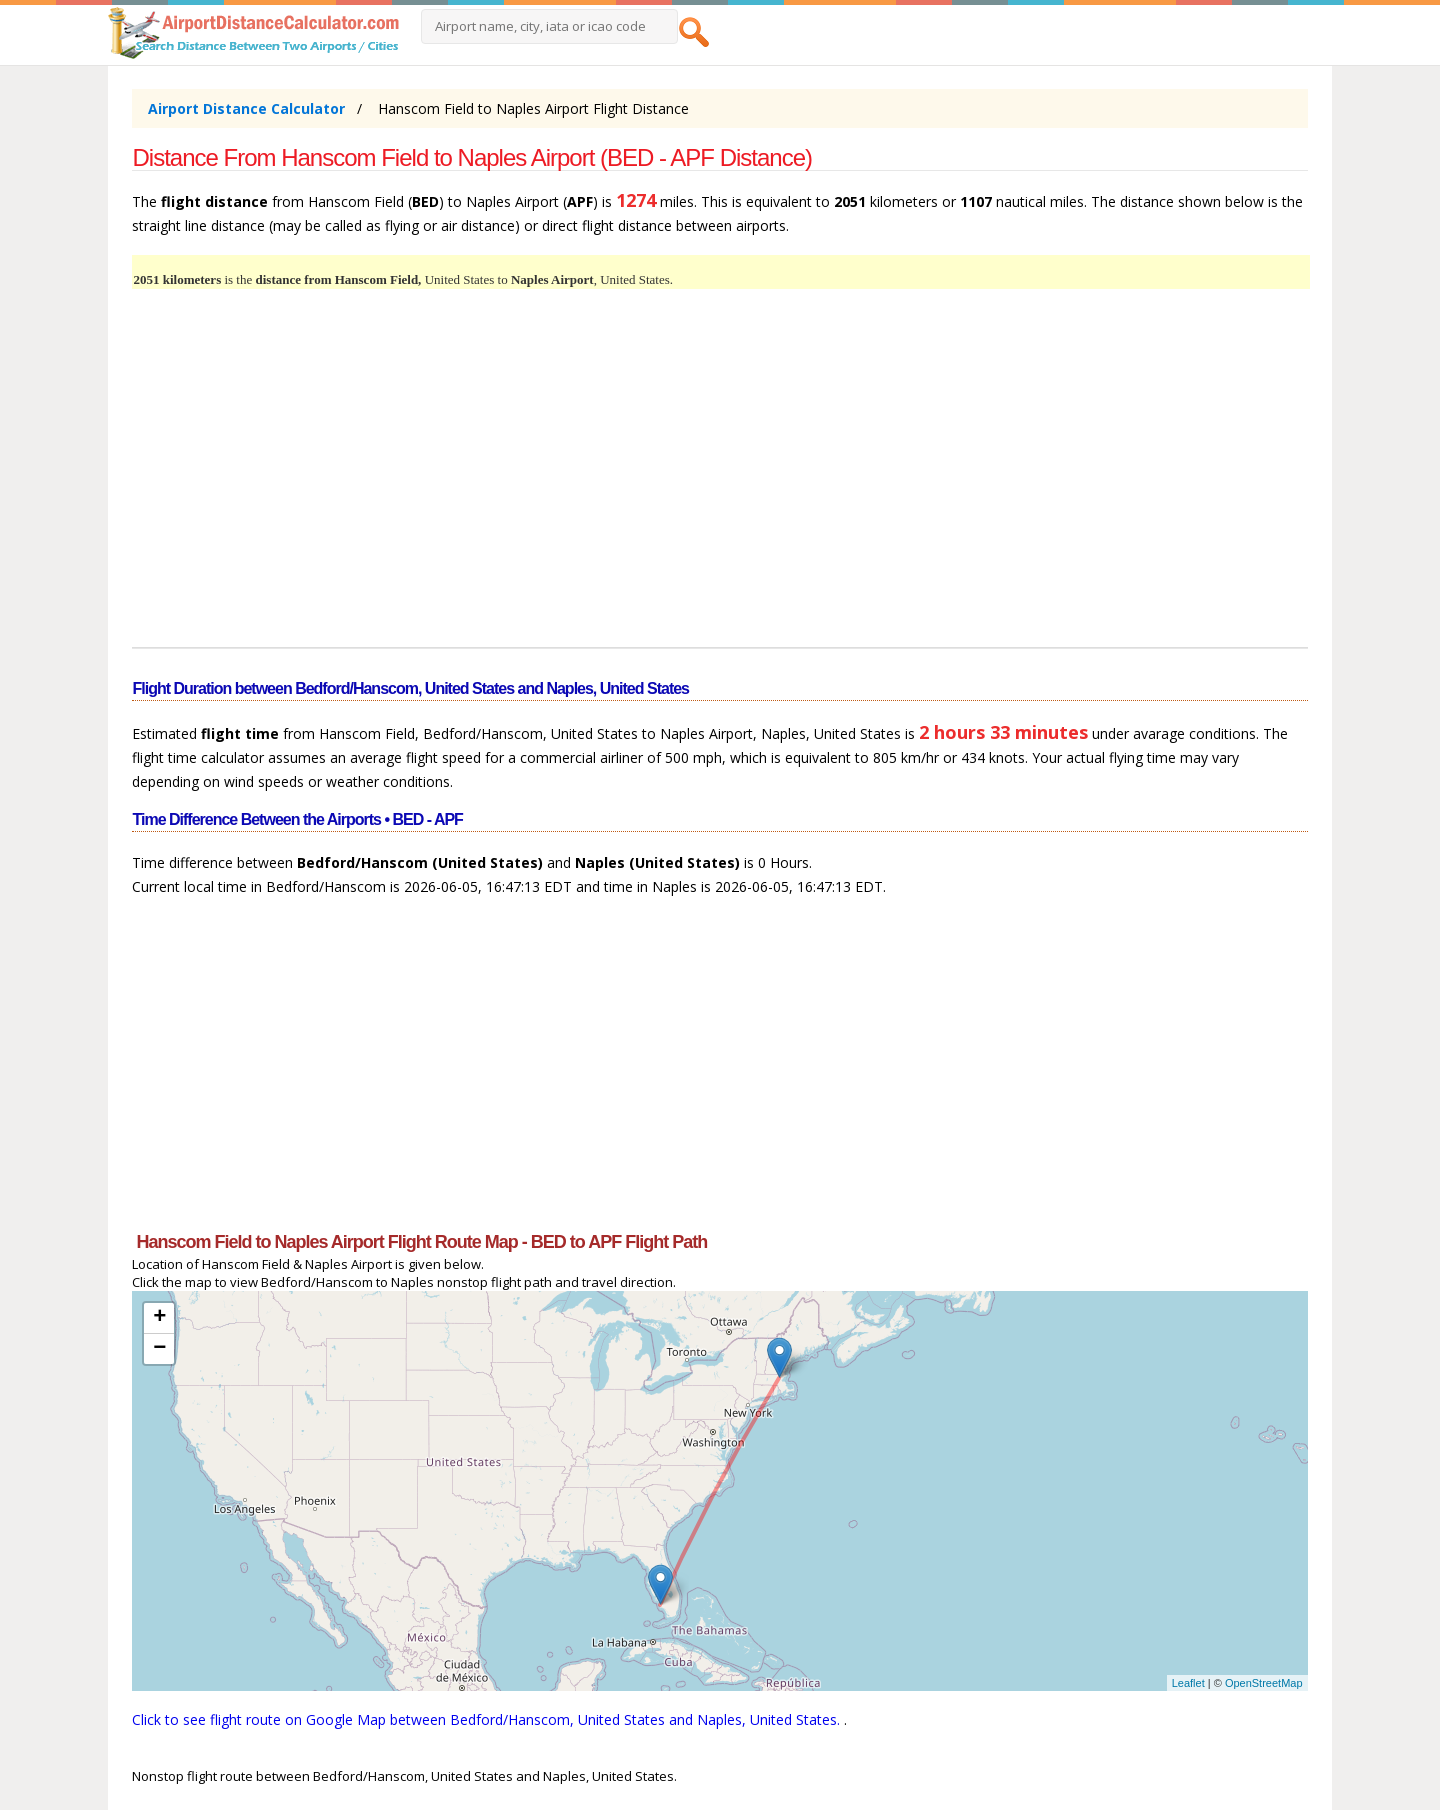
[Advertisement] (719, 480)
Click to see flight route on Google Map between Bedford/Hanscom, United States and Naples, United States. (488, 1719)
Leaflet (1188, 1683)
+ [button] (159, 1318)
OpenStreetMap (1264, 1683)
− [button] (159, 1349)
